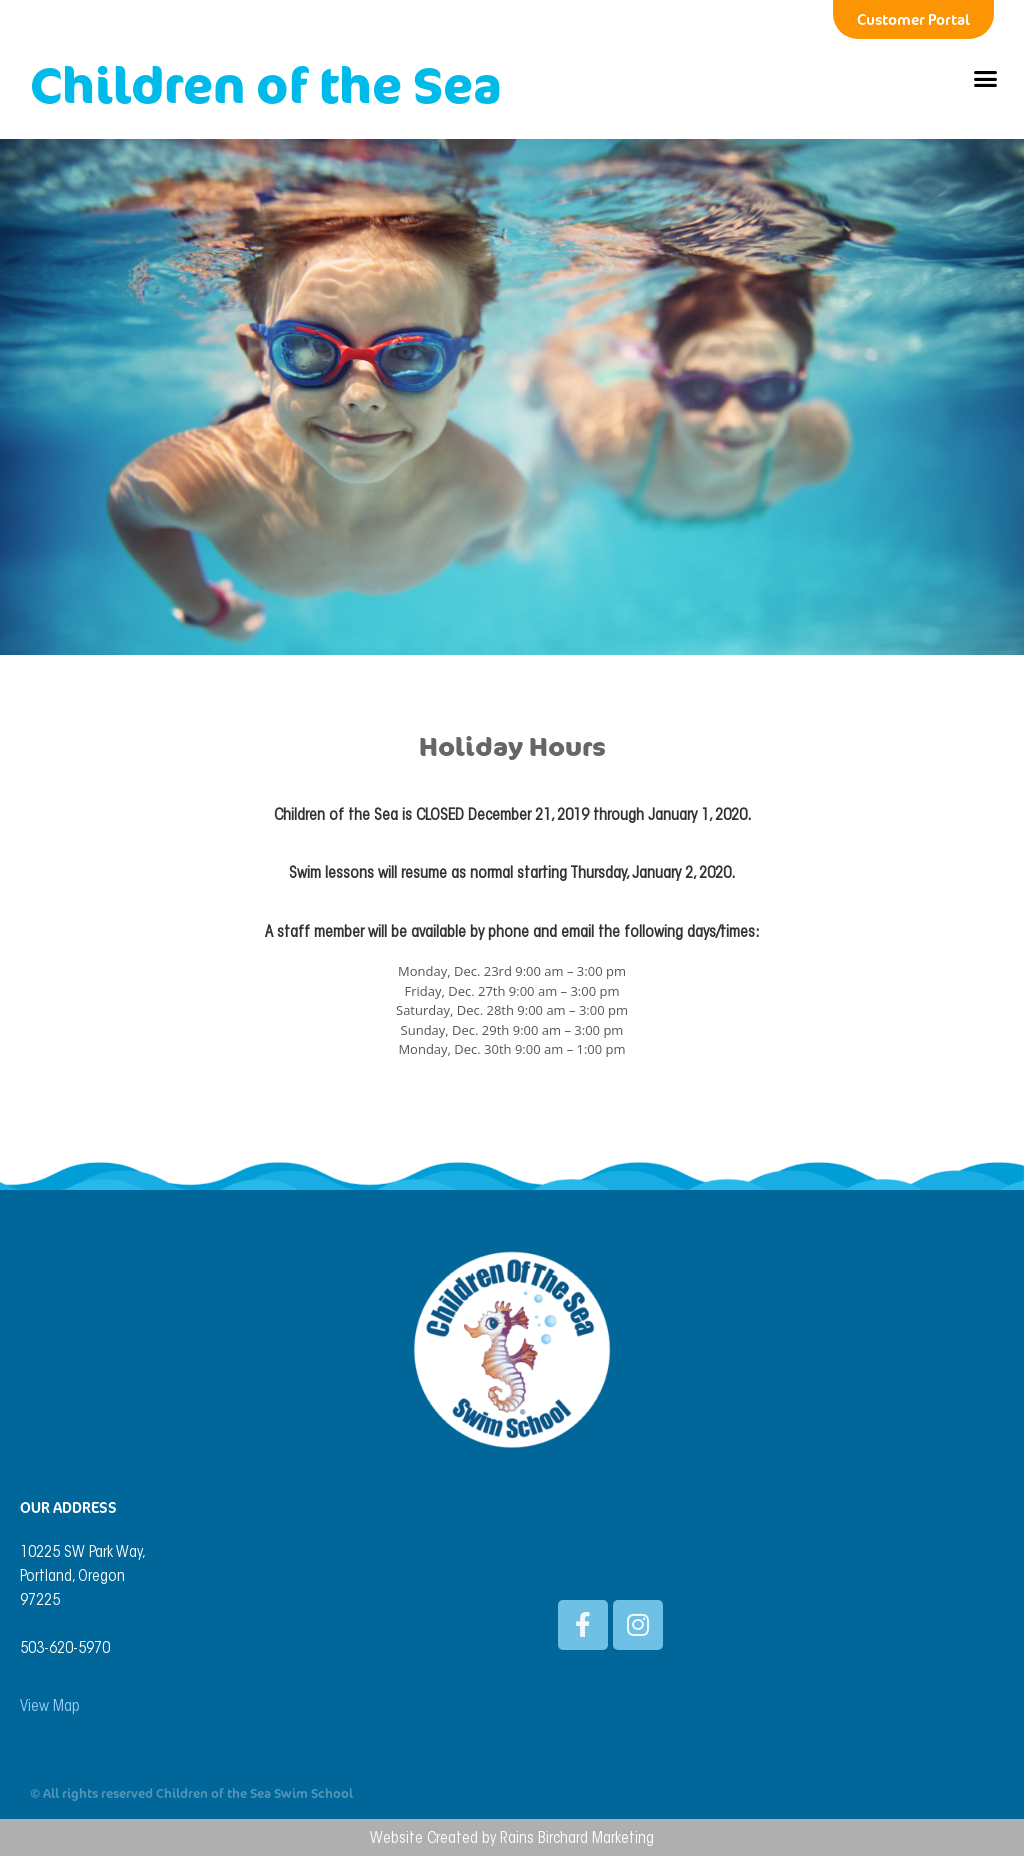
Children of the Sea (266, 84)
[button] (985, 79)
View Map (50, 1707)
